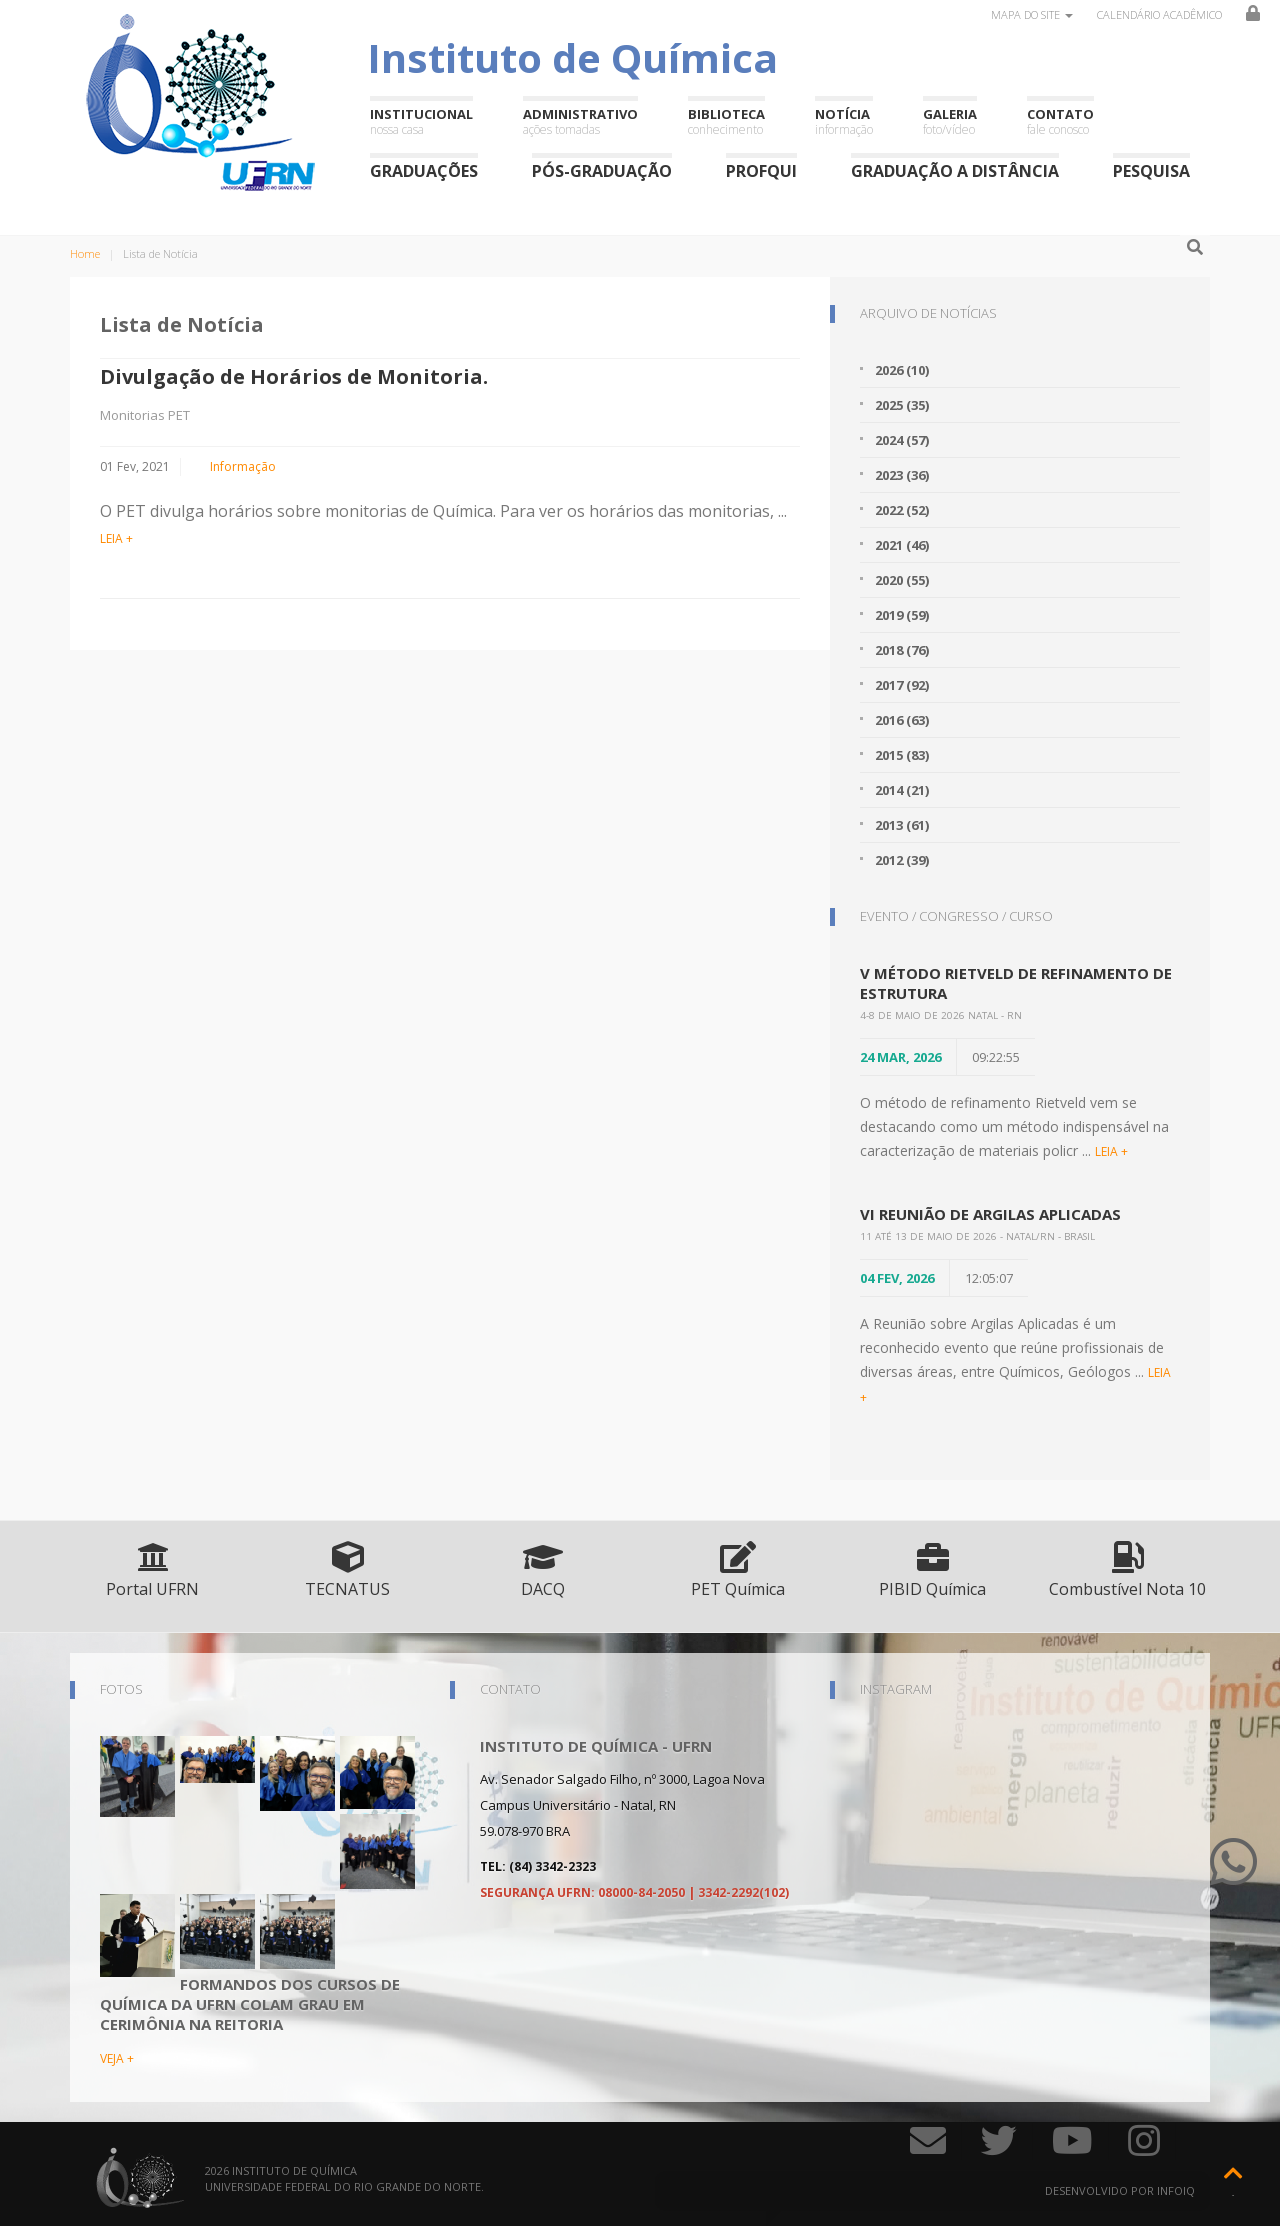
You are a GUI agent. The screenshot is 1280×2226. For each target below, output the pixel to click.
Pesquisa (1151, 170)
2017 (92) (902, 685)
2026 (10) (902, 370)
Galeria (950, 121)
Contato (1060, 121)
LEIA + (116, 538)
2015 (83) (902, 755)
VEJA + (117, 2058)
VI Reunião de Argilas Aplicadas (990, 1214)
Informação (243, 466)
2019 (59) (902, 615)
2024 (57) (902, 440)
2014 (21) (902, 790)
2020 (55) (902, 580)
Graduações (424, 170)
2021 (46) (902, 545)
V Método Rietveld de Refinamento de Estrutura (1016, 983)
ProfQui (761, 170)
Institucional (421, 121)
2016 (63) (902, 720)
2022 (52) (902, 510)
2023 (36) (902, 475)
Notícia (844, 121)
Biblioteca (726, 121)
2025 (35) (902, 405)
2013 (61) (902, 825)
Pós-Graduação (602, 170)
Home (85, 253)
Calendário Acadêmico (1159, 14)
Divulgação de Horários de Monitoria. (294, 376)
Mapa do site (1032, 14)
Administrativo (580, 121)
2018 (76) (902, 650)
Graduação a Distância (955, 170)
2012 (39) (902, 860)
